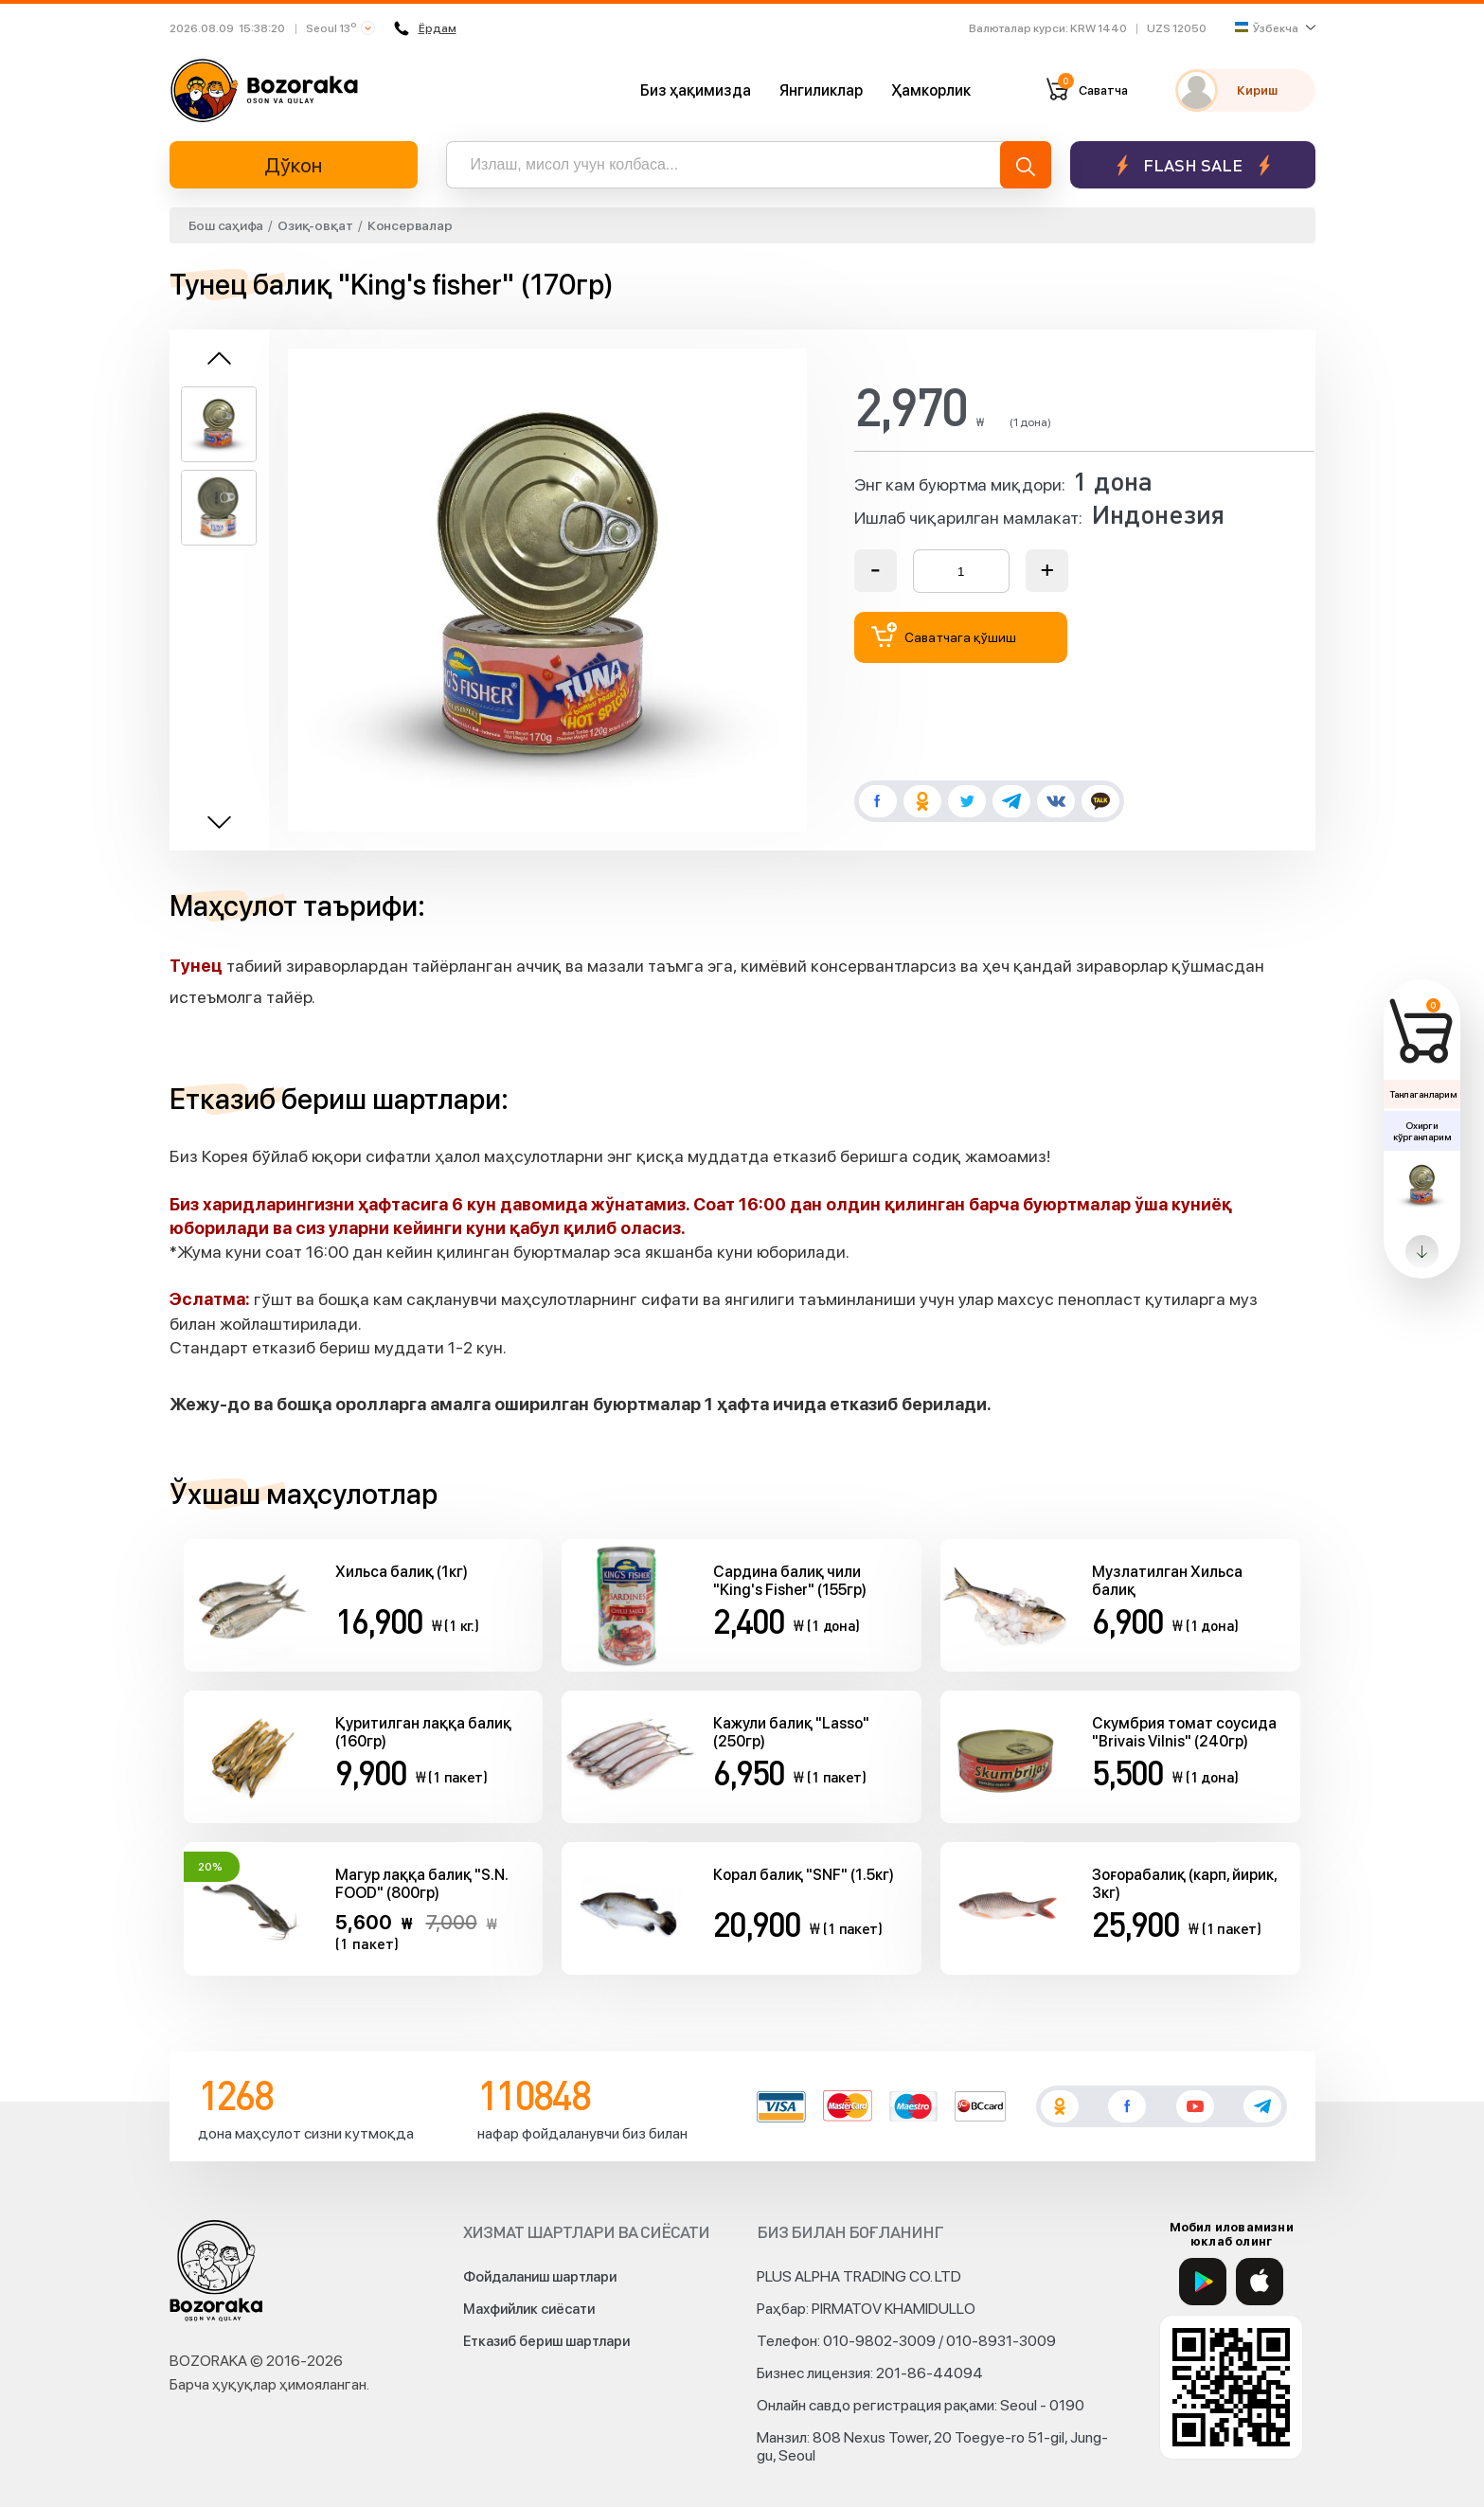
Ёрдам (425, 28)
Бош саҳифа (226, 225)
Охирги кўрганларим (1421, 1130)
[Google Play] (1202, 2281)
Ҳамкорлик (931, 90)
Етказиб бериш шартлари (546, 2341)
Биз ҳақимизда (695, 90)
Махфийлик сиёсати (529, 2309)
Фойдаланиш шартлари (540, 2276)
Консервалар (409, 225)
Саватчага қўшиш (944, 635)
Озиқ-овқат (315, 225)
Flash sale (1193, 165)
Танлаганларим (1423, 1094)
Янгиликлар (821, 90)
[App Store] (1259, 2281)
